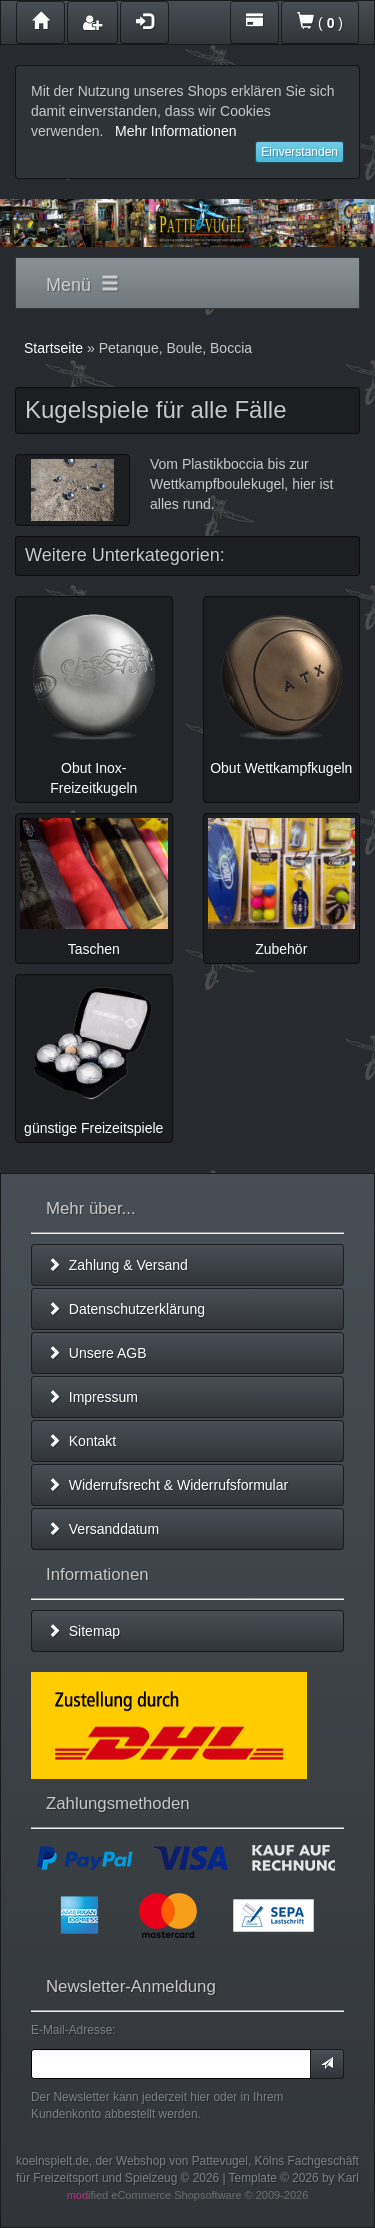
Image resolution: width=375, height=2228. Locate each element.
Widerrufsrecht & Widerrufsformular (167, 1485)
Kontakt (81, 1441)
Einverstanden (299, 152)
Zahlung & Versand (117, 1265)
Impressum (92, 1397)
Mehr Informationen (175, 131)
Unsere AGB (97, 1353)
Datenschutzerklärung (126, 1309)
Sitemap (83, 1631)
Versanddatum (103, 1529)
